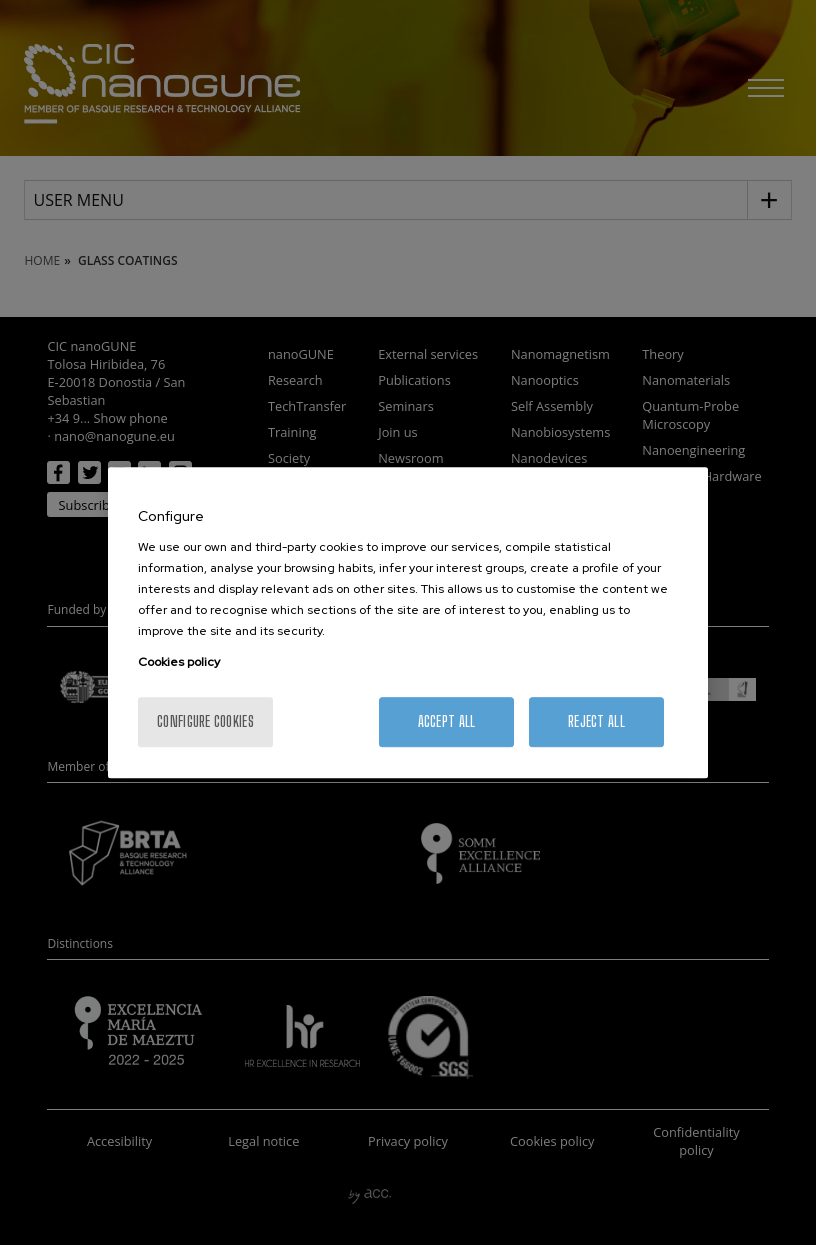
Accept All (447, 721)
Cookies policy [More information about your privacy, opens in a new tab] (179, 662)
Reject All (596, 721)
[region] (408, 623)
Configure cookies (205, 721)
